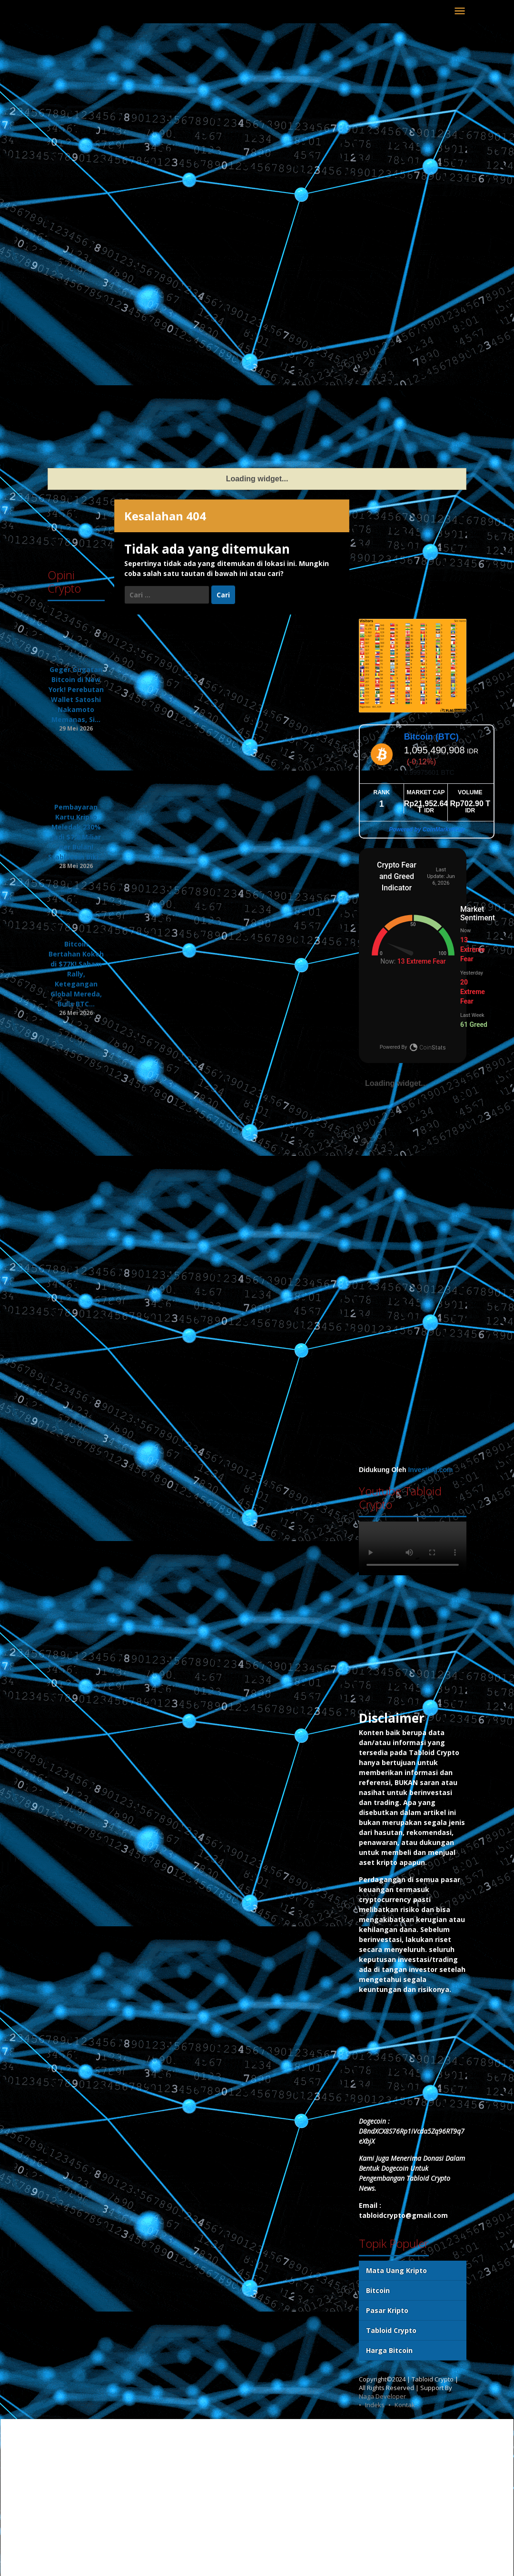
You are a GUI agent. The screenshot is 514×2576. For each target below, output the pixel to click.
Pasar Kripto (387, 2310)
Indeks (375, 2404)
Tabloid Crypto (391, 2330)
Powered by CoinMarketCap (427, 829)
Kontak (405, 2404)
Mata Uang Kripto (396, 2270)
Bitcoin (378, 2290)
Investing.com (430, 1469)
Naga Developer (382, 2396)
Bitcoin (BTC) (431, 737)
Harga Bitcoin (389, 2350)
